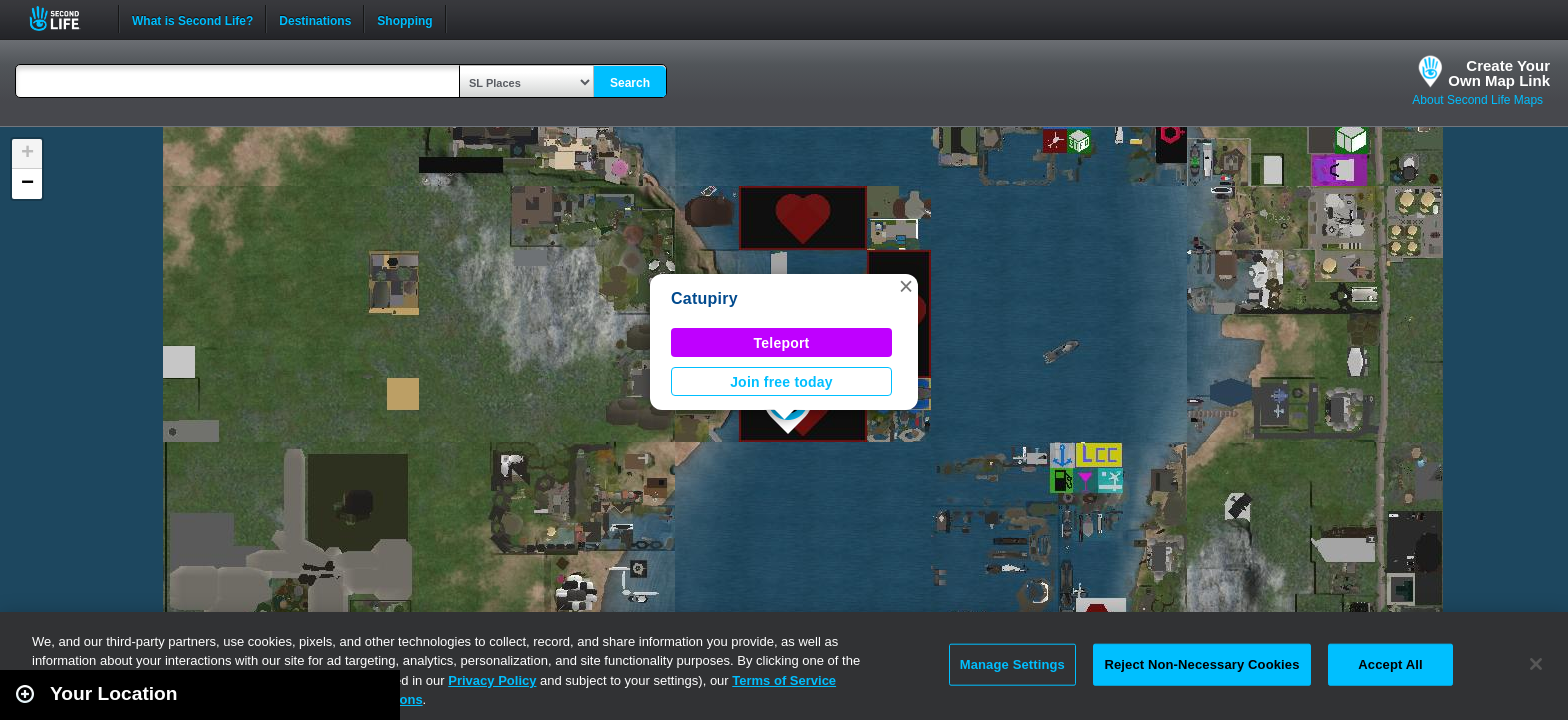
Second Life (65, 18)
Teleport (782, 343)
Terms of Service (784, 680)
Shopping (404, 19)
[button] (906, 286)
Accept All (1390, 664)
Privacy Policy (492, 680)
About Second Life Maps (1477, 100)
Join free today (781, 382)
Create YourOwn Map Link (1499, 73)
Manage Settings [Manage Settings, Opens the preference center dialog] (1012, 664)
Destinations (315, 19)
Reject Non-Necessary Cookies (1201, 664)
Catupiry (704, 298)
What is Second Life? (192, 19)
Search (630, 83)
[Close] (1536, 664)
